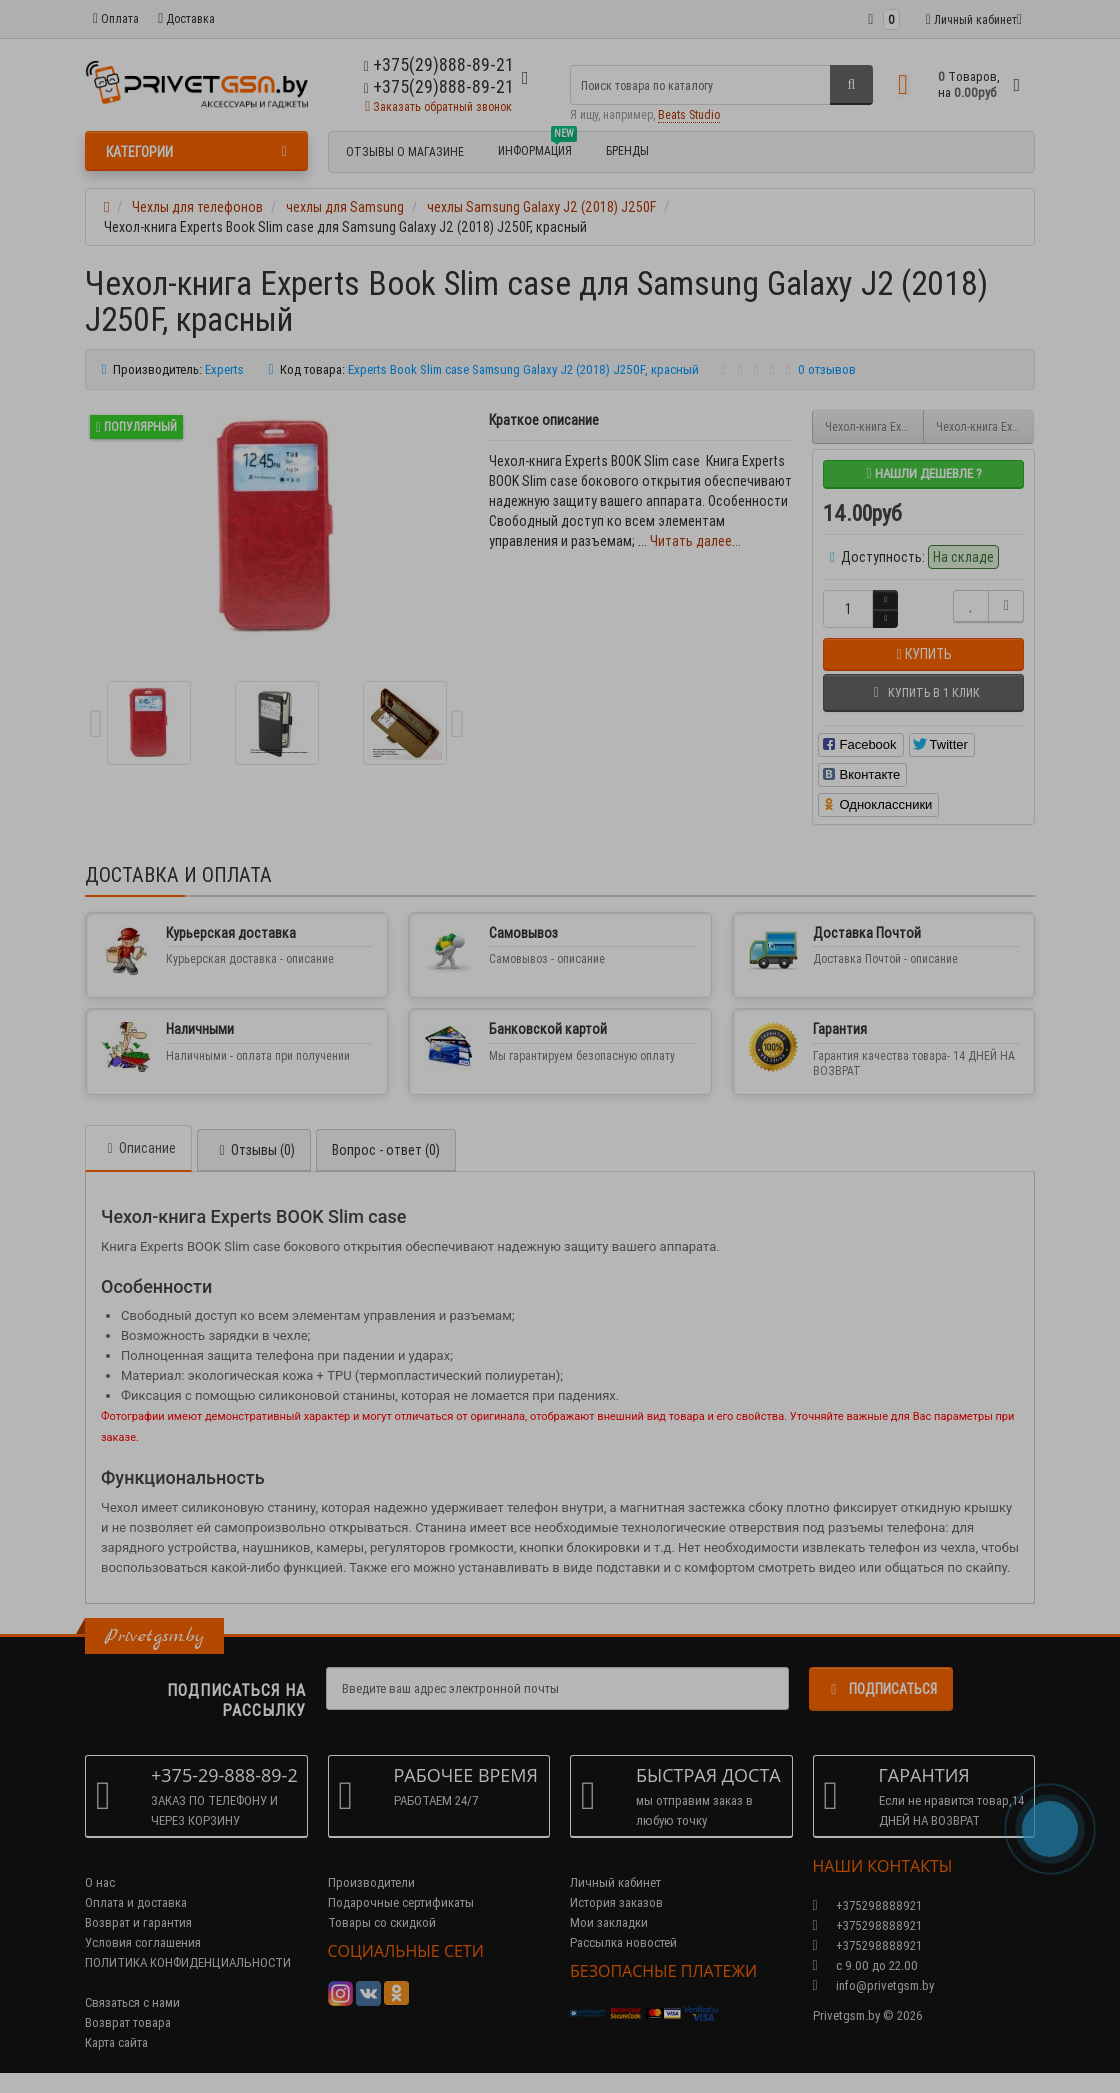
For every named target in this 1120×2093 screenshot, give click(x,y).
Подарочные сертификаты (401, 1902)
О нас (100, 1882)
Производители (371, 1882)
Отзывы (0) (254, 1150)
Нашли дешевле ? (923, 473)
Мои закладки (609, 1922)
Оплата (116, 18)
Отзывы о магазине (405, 151)
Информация (537, 148)
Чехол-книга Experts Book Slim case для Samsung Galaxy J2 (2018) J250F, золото (874, 426)
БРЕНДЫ (627, 150)
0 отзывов (827, 369)
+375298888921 (867, 1925)
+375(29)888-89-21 (439, 86)
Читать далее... (695, 541)
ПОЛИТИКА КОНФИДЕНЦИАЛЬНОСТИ (188, 1962)
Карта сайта (116, 2042)
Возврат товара (128, 2022)
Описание (138, 1148)
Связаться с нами (132, 2002)
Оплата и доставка (136, 1902)
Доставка (186, 18)
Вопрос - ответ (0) (386, 1150)
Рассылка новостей (623, 1942)
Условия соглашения (143, 1942)
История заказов (616, 1902)
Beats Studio (689, 114)
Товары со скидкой (382, 1922)
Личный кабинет (615, 1882)
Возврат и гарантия (138, 1922)
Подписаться (881, 1689)
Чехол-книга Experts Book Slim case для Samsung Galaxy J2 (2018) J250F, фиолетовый (985, 426)
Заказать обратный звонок (438, 106)
